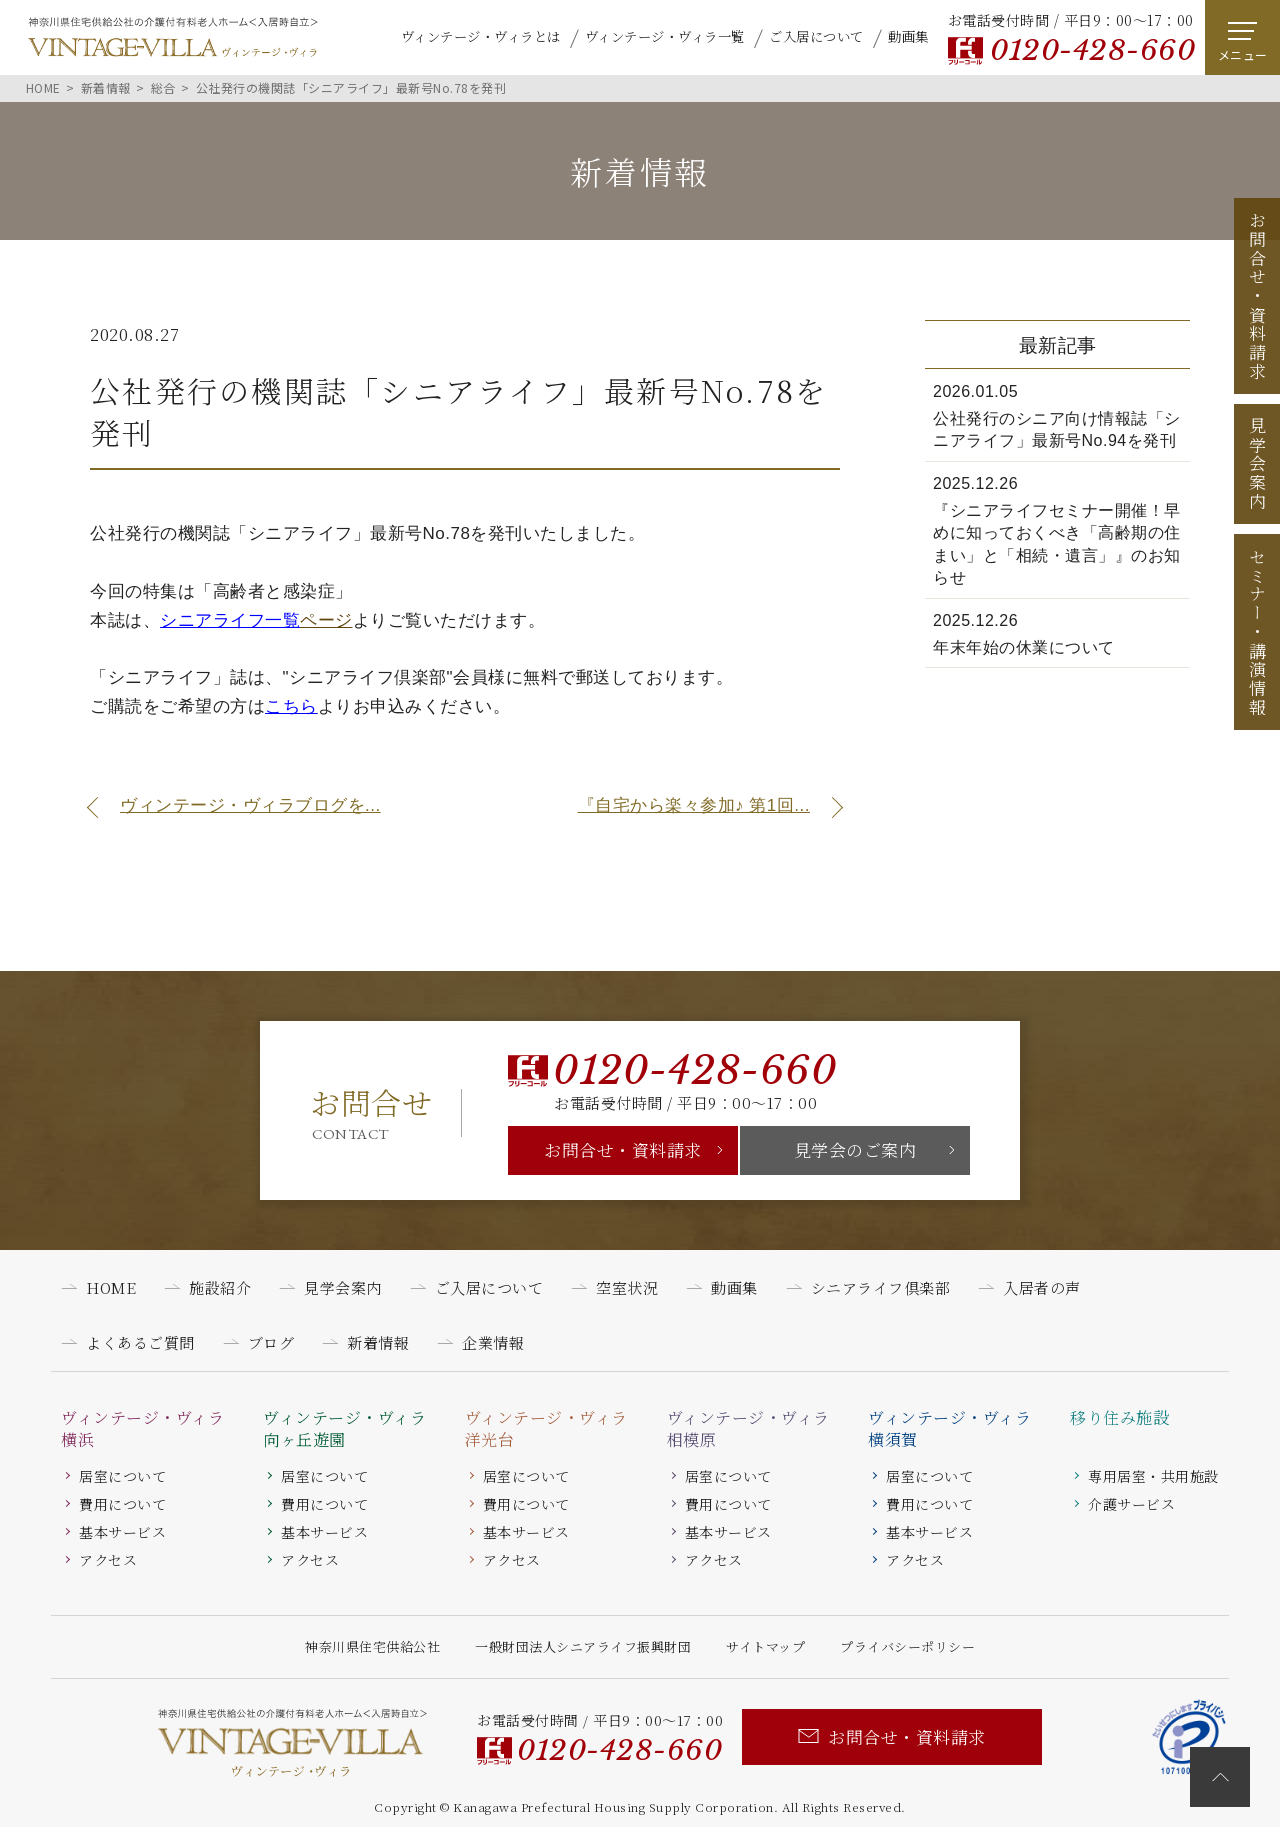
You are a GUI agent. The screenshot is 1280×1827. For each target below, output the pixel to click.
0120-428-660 (1092, 50)
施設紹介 (220, 1287)
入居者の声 (1042, 1287)
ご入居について (816, 36)
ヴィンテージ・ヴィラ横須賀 (949, 1429)
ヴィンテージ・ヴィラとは (481, 36)
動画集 (908, 36)
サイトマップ (765, 1646)
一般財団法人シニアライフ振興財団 (583, 1646)
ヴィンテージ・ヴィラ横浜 (142, 1429)
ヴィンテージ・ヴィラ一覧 (665, 36)
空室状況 (627, 1287)
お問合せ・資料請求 (623, 1149)
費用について (122, 1504)
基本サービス (122, 1532)
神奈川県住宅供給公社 (372, 1646)
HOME (111, 1287)
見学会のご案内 (855, 1149)
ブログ (271, 1342)
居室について (122, 1476)
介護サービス (1131, 1504)
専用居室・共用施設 (1153, 1476)
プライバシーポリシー (907, 1646)
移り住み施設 (1119, 1418)
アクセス (108, 1560)
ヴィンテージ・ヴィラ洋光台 (546, 1429)
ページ (256, 620)
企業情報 (493, 1342)
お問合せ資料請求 (1257, 296)
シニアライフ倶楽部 (881, 1287)
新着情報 (378, 1342)
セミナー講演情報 (1257, 632)
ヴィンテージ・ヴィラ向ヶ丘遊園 (344, 1429)
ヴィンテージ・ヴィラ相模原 (748, 1429)
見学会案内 (1257, 464)
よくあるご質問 (140, 1342)
